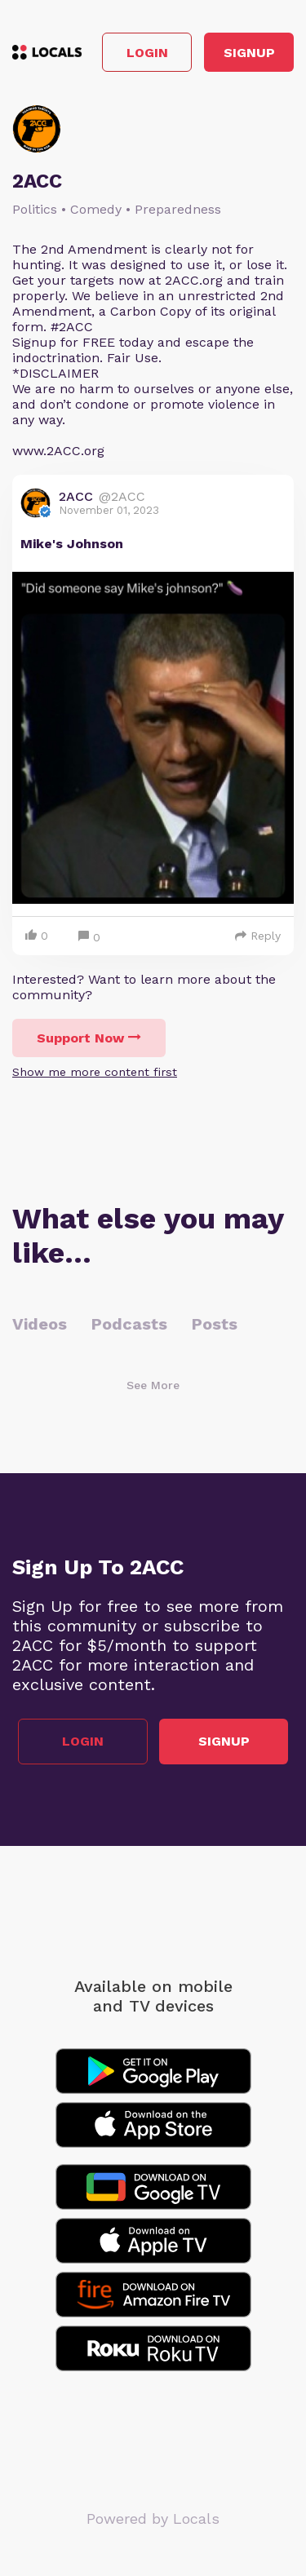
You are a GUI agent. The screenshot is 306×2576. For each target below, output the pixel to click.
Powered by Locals (153, 2518)
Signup (249, 52)
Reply (258, 935)
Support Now (89, 1038)
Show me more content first (94, 1071)
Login (147, 52)
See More (153, 1385)
